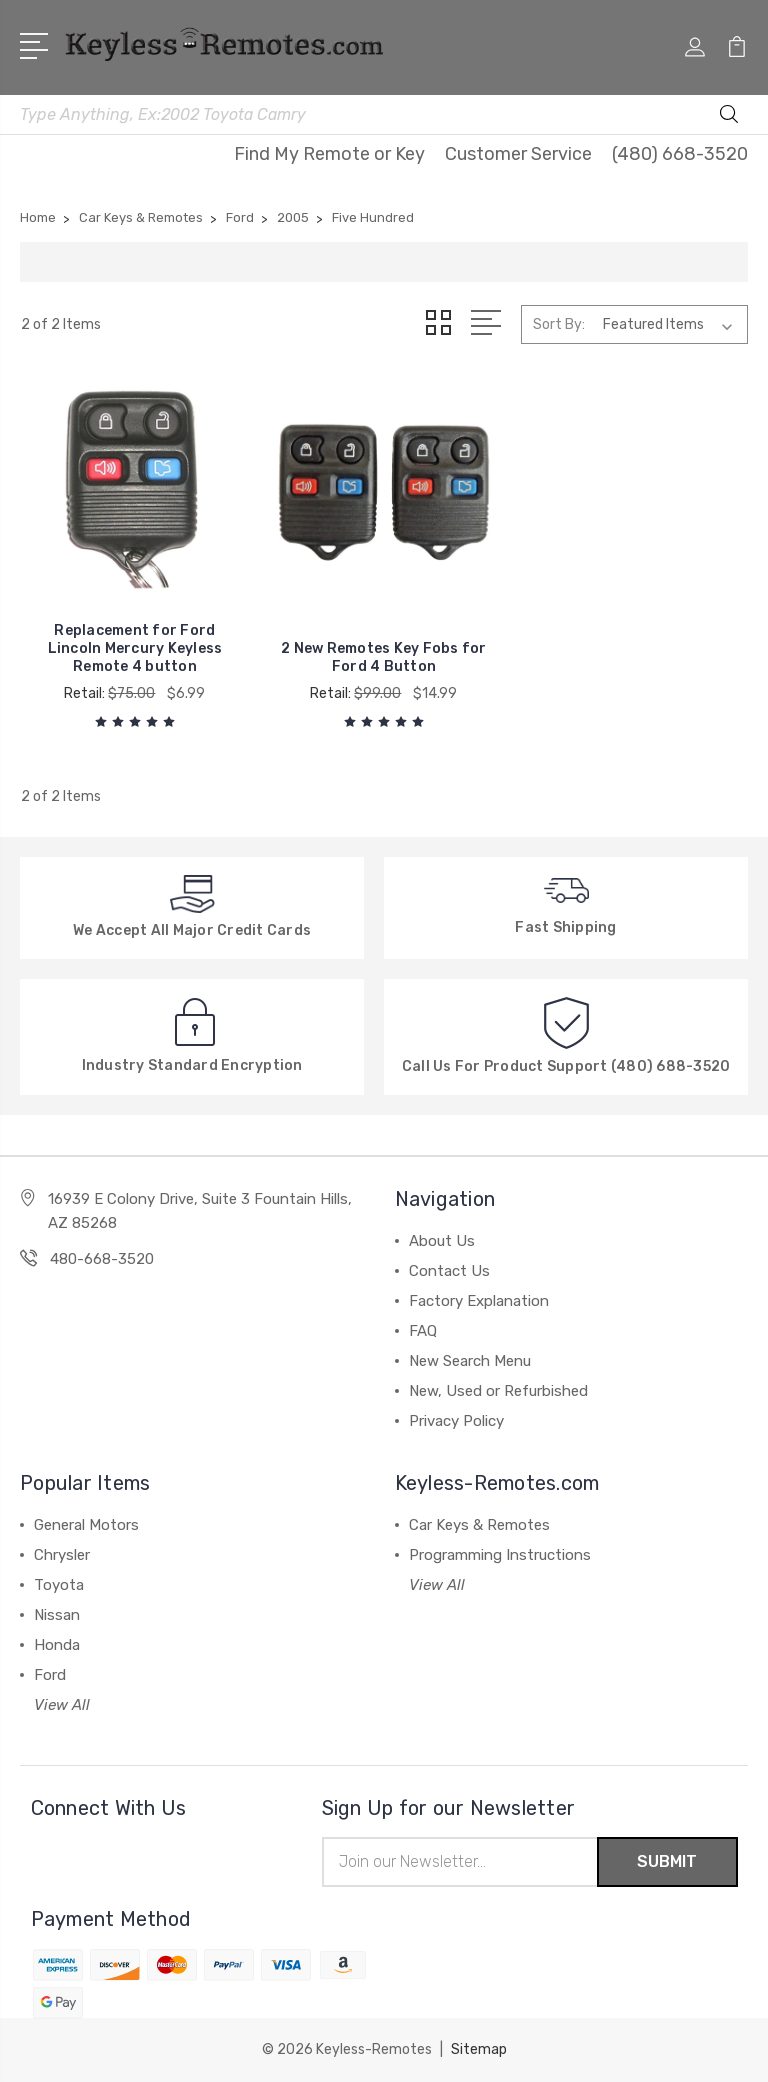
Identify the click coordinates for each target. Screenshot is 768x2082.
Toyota (59, 1585)
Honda (57, 1645)
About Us (442, 1241)
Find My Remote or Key (329, 154)
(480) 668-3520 (680, 154)
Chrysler (62, 1555)
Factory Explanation (479, 1301)
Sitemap (479, 2049)
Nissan (57, 1615)
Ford (50, 1675)
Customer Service (518, 154)
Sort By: (559, 324)
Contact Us (449, 1271)
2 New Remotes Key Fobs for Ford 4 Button (384, 657)
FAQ (423, 1331)
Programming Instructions (500, 1555)
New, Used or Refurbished (498, 1391)
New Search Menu (470, 1361)
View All (62, 1705)
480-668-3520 (102, 1259)
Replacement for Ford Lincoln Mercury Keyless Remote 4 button (135, 648)
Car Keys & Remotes (479, 1525)
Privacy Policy (456, 1421)
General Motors (86, 1525)
